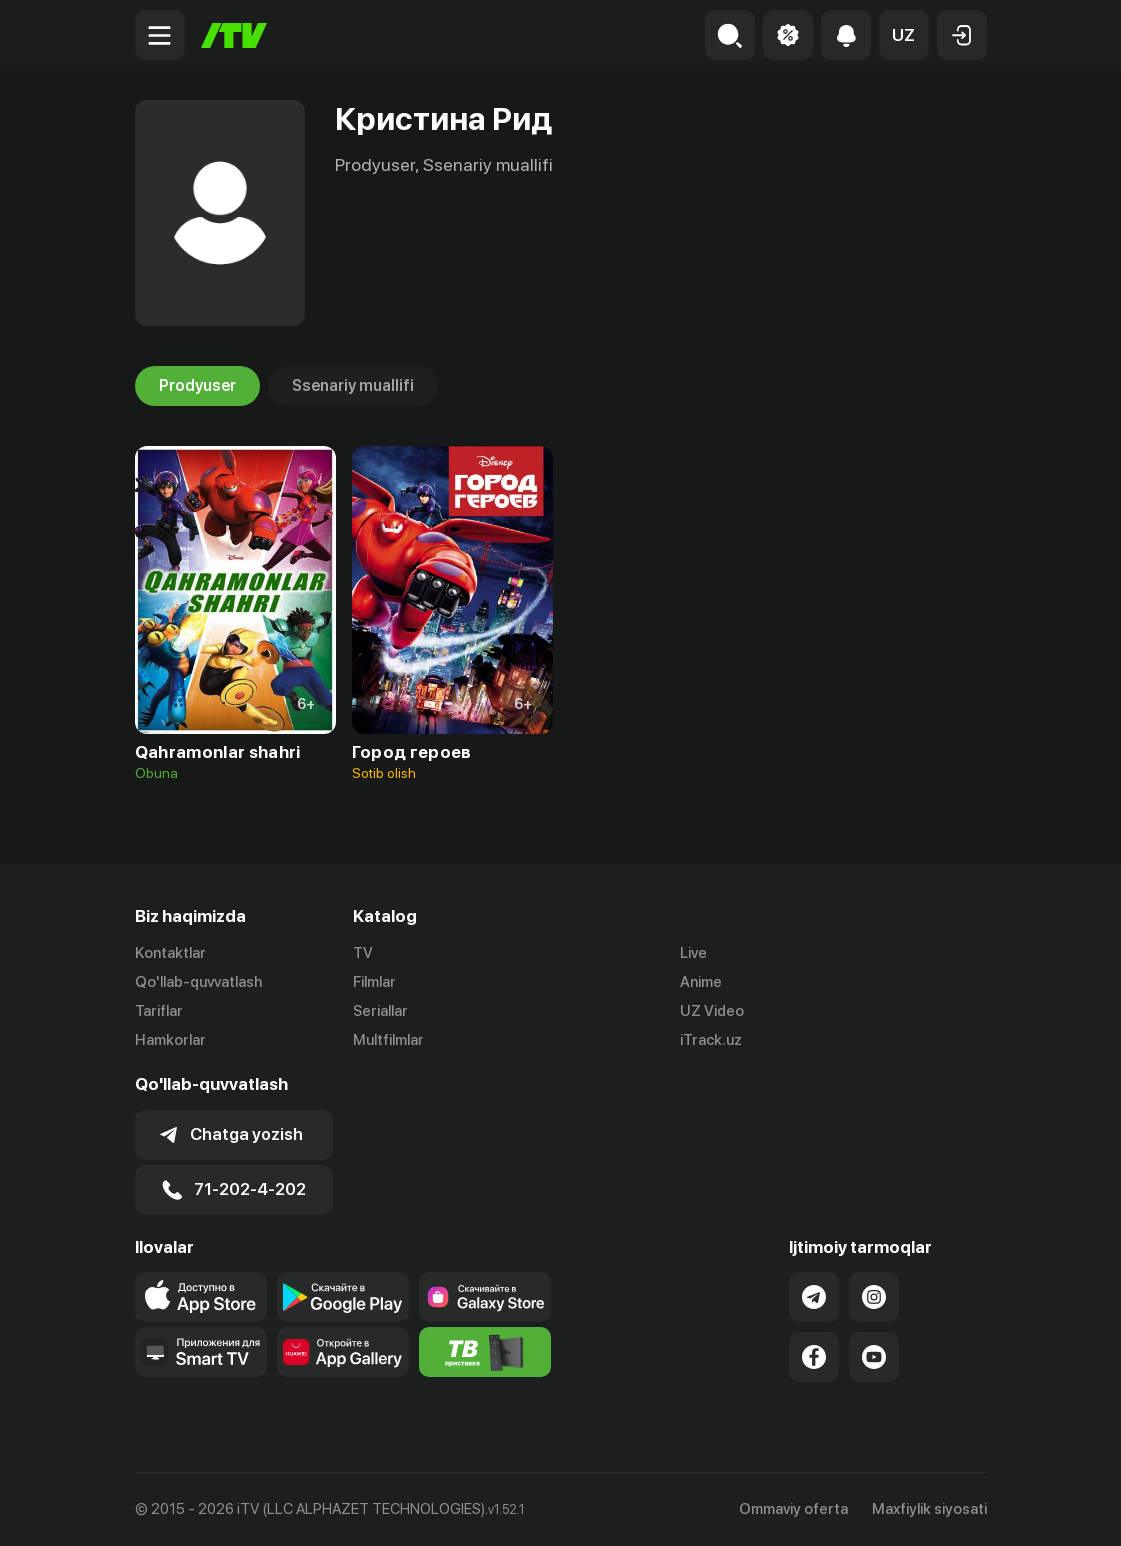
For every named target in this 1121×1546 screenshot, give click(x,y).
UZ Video (712, 1011)
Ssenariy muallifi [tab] (353, 386)
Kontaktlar (170, 953)
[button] (904, 35)
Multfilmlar (388, 1040)
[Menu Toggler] (160, 35)
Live (693, 953)
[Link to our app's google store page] (343, 1297)
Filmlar (374, 982)
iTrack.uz (711, 1040)
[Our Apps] (201, 1352)
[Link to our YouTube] (874, 1357)
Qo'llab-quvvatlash (198, 982)
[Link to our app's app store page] (201, 1297)
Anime (701, 982)
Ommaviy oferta (793, 1509)
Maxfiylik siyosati (929, 1509)
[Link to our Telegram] (814, 1297)
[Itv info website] (485, 1352)
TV (363, 953)
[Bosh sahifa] (234, 35)
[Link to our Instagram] (874, 1297)
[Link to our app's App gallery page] (343, 1352)
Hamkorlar (170, 1040)
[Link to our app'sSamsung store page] (485, 1297)
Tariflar (159, 1011)
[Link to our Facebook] (814, 1357)
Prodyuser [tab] (197, 386)
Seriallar (380, 1011)
